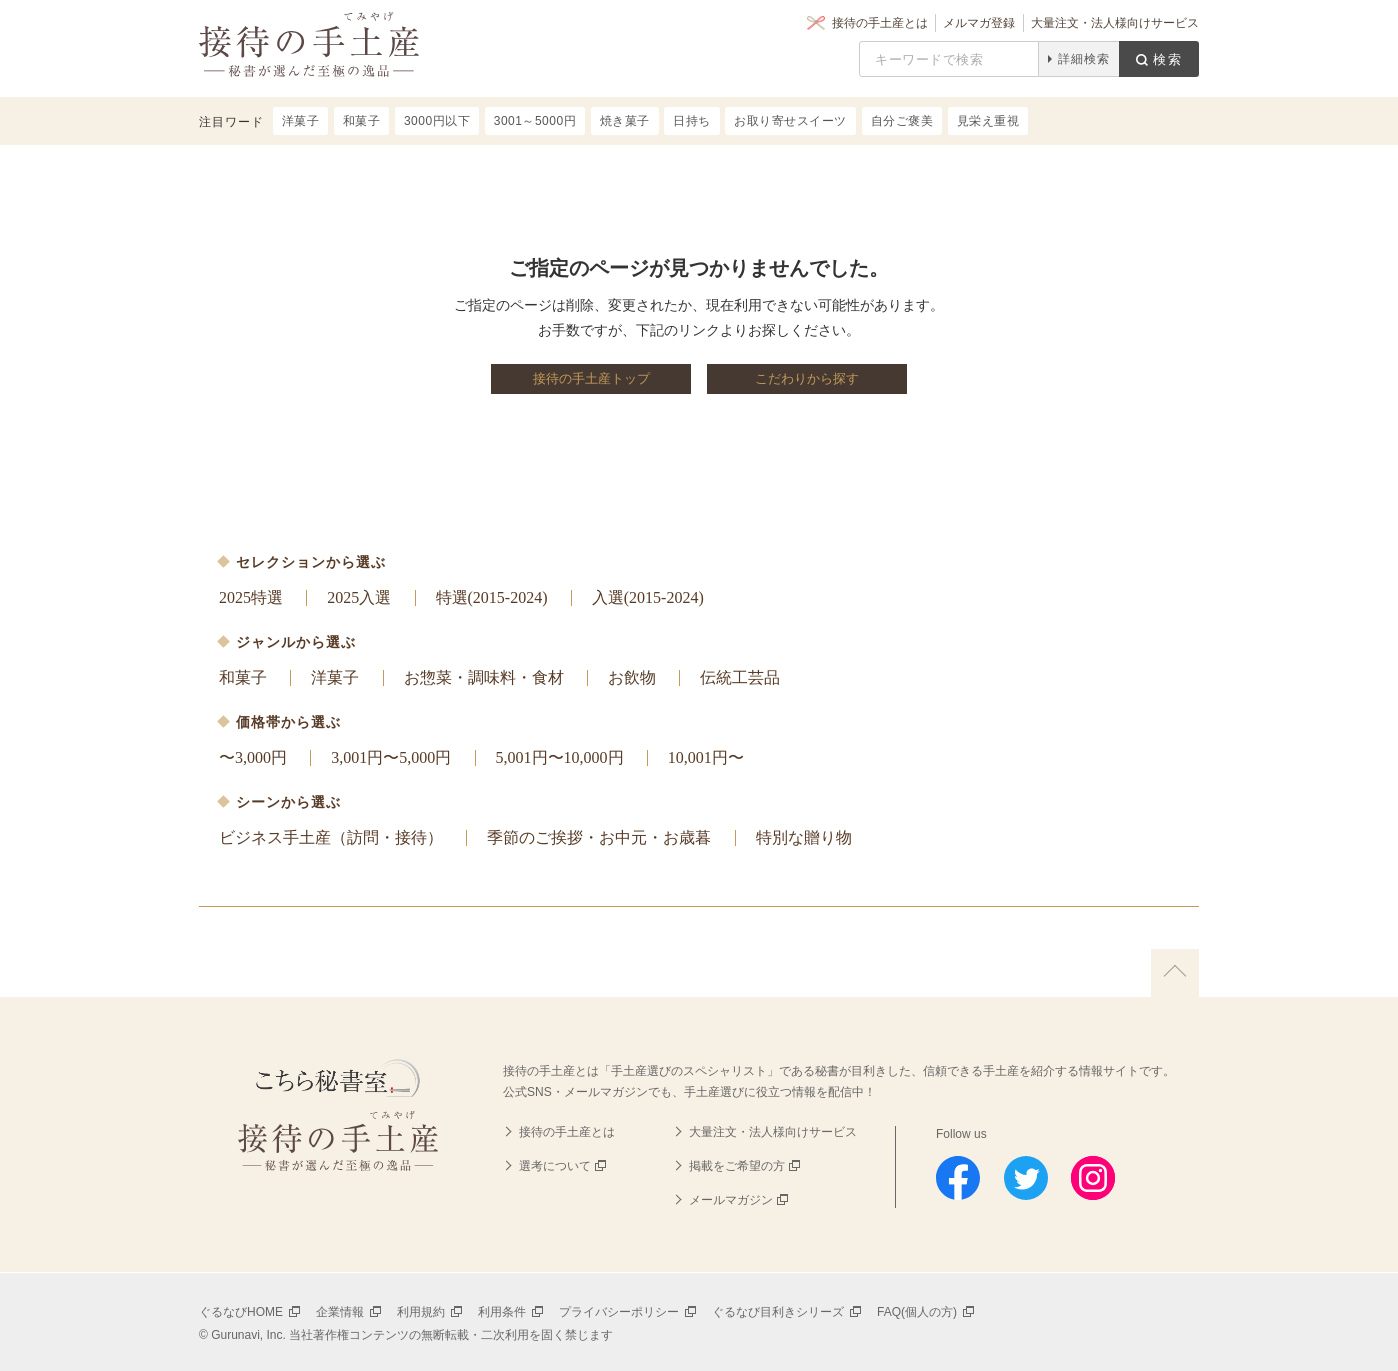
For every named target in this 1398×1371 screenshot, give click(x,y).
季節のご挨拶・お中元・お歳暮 (599, 837)
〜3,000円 (253, 757)
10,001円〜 (706, 757)
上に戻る (1175, 973)
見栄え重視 (988, 121)
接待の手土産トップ (591, 378)
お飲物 (632, 677)
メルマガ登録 (979, 23)
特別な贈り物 (804, 837)
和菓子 (243, 677)
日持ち (692, 121)
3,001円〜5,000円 (391, 757)
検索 (1168, 59)
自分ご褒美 (902, 121)
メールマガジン (731, 1200)
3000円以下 (437, 121)
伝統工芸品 (740, 677)
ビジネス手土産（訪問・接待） (331, 837)
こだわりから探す (807, 378)
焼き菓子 (625, 121)
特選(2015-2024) (492, 597)
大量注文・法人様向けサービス (1115, 23)
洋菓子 (335, 677)
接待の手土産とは (880, 23)
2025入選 (359, 597)
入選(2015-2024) (648, 597)
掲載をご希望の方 (737, 1166)
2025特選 (251, 597)
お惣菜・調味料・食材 (484, 677)
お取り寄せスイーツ (790, 121)
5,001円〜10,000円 (560, 757)
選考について (555, 1166)
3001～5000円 (535, 121)
